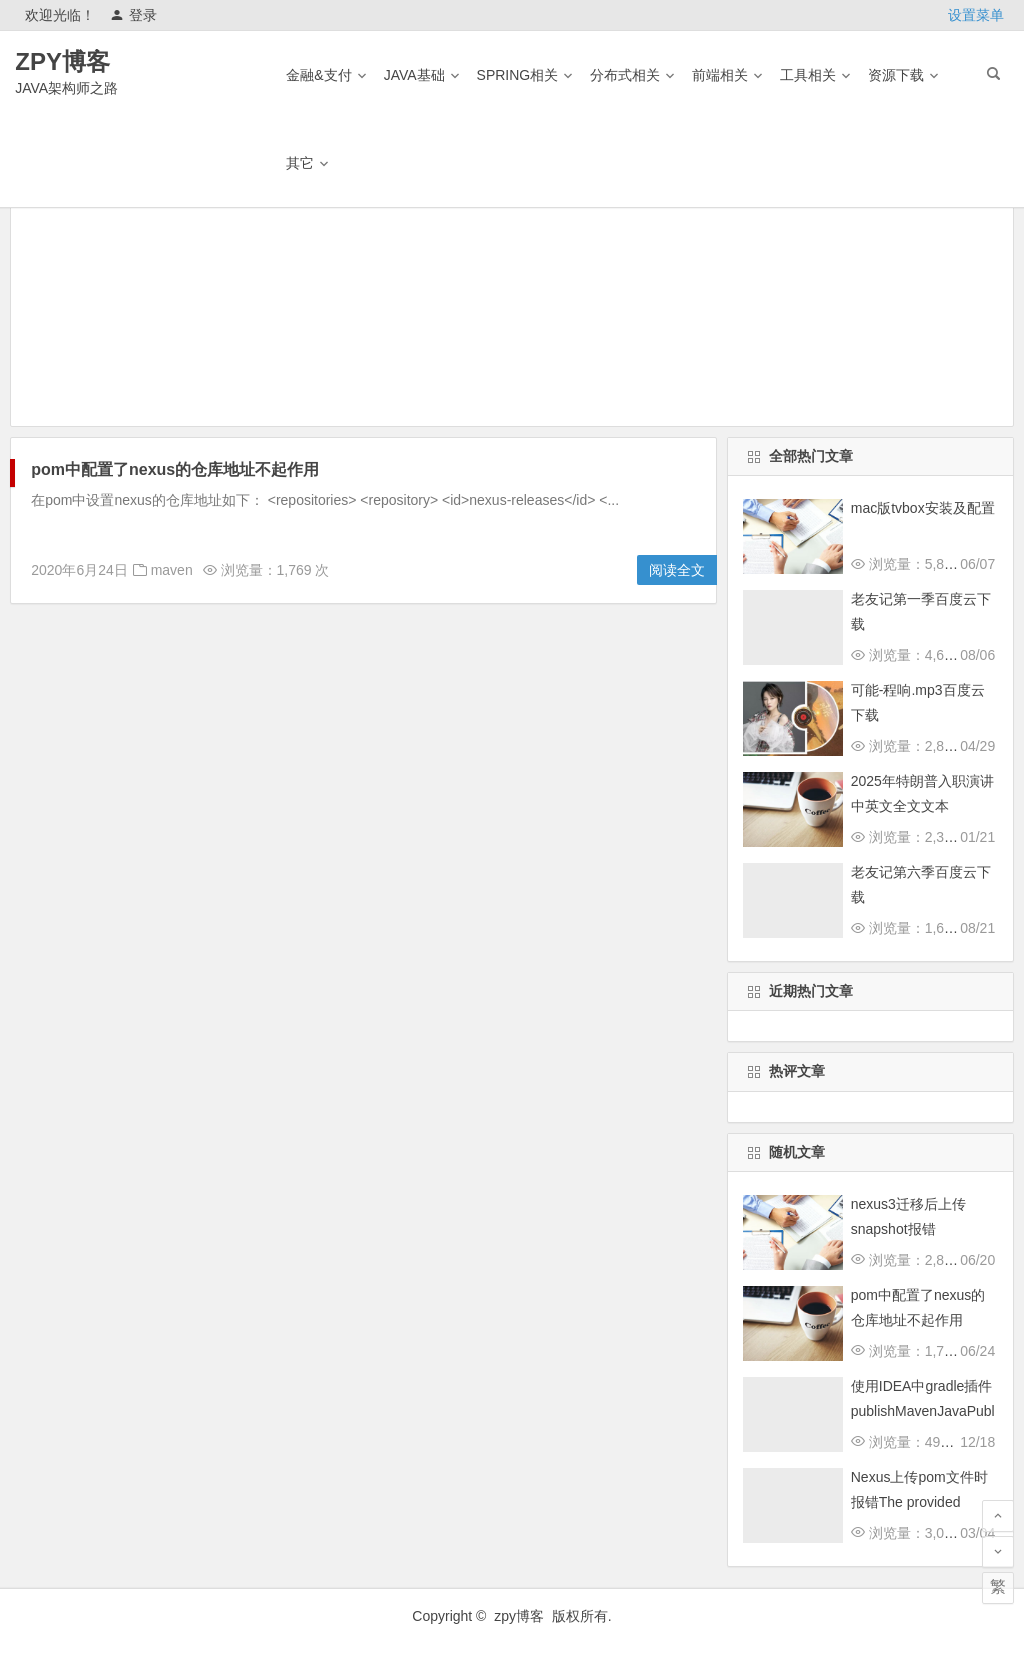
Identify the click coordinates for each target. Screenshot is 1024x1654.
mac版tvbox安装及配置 (923, 508)
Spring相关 (518, 75)
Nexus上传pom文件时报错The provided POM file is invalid (919, 1502)
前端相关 (720, 75)
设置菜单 (976, 15)
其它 (300, 163)
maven (172, 570)
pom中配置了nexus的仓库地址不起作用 (175, 469)
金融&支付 (318, 75)
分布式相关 (625, 75)
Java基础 (414, 75)
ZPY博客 (62, 61)
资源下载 (896, 75)
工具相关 (808, 75)
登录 (133, 15)
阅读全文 (677, 570)
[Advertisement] (512, 286)
